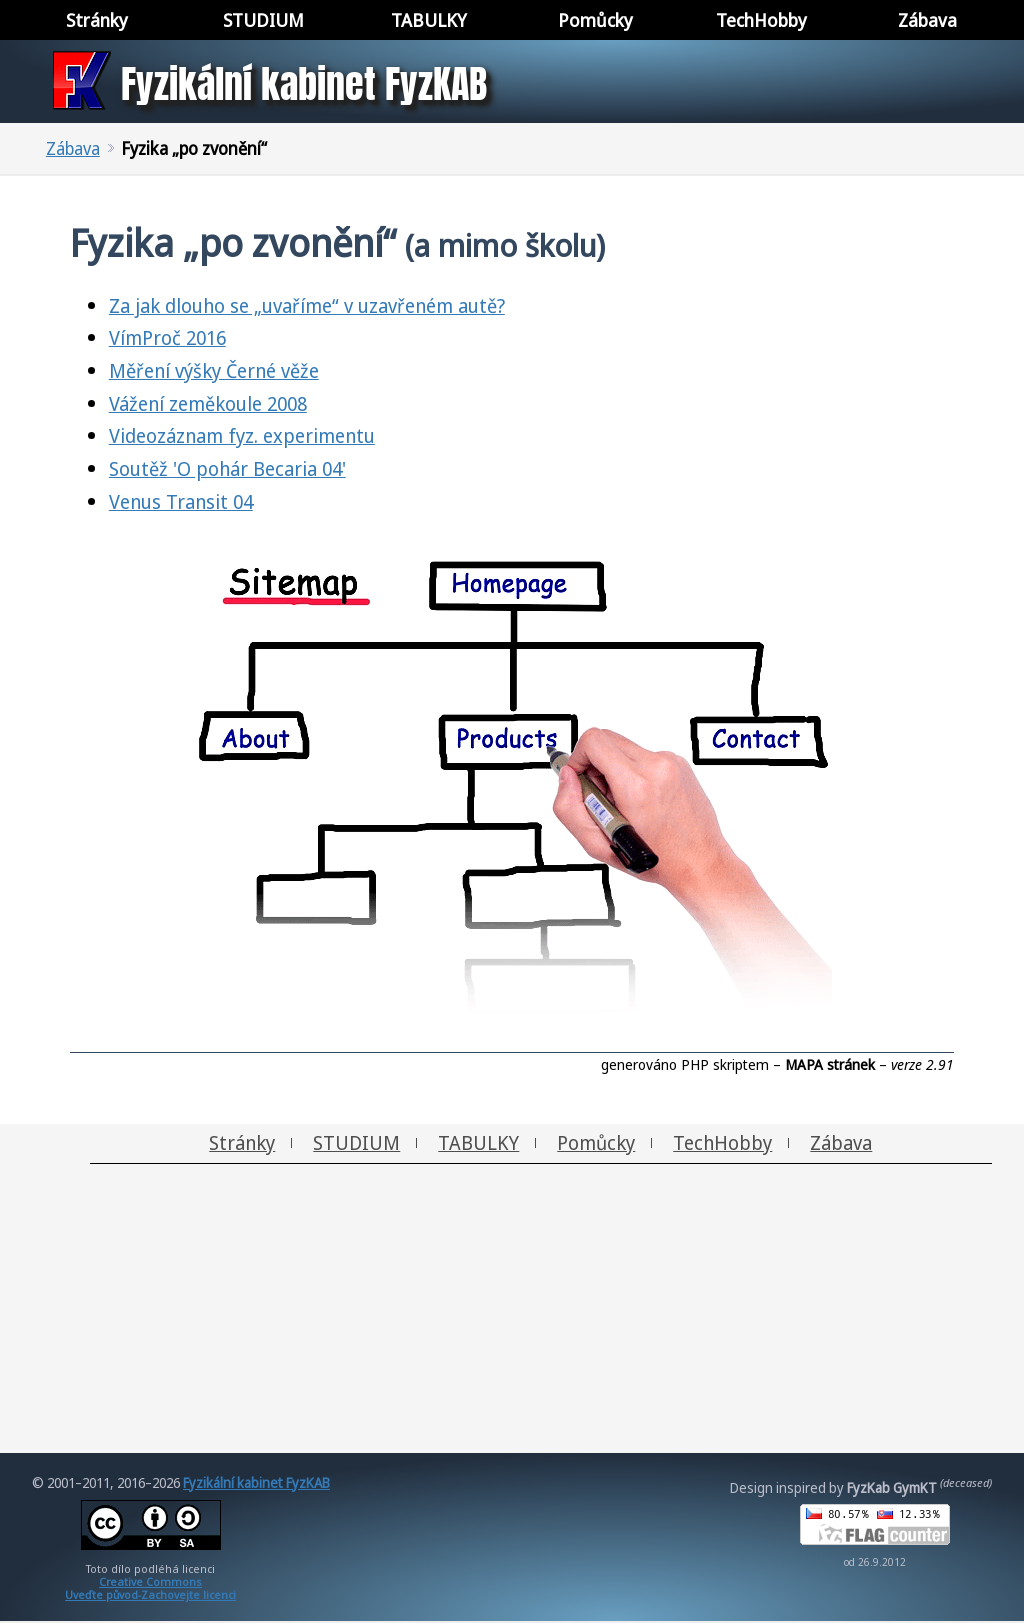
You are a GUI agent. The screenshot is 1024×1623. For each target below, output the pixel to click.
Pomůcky (596, 1142)
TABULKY (478, 1142)
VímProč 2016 (167, 337)
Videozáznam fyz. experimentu (242, 435)
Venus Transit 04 (181, 501)
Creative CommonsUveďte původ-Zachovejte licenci (150, 1588)
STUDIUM (356, 1142)
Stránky (242, 1142)
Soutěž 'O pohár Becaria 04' (227, 468)
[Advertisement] (512, 1313)
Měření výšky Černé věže (214, 370)
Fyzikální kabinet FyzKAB (256, 1482)
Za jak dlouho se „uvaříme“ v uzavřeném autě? (307, 305)
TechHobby (722, 1142)
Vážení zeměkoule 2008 (208, 403)
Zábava (73, 148)
